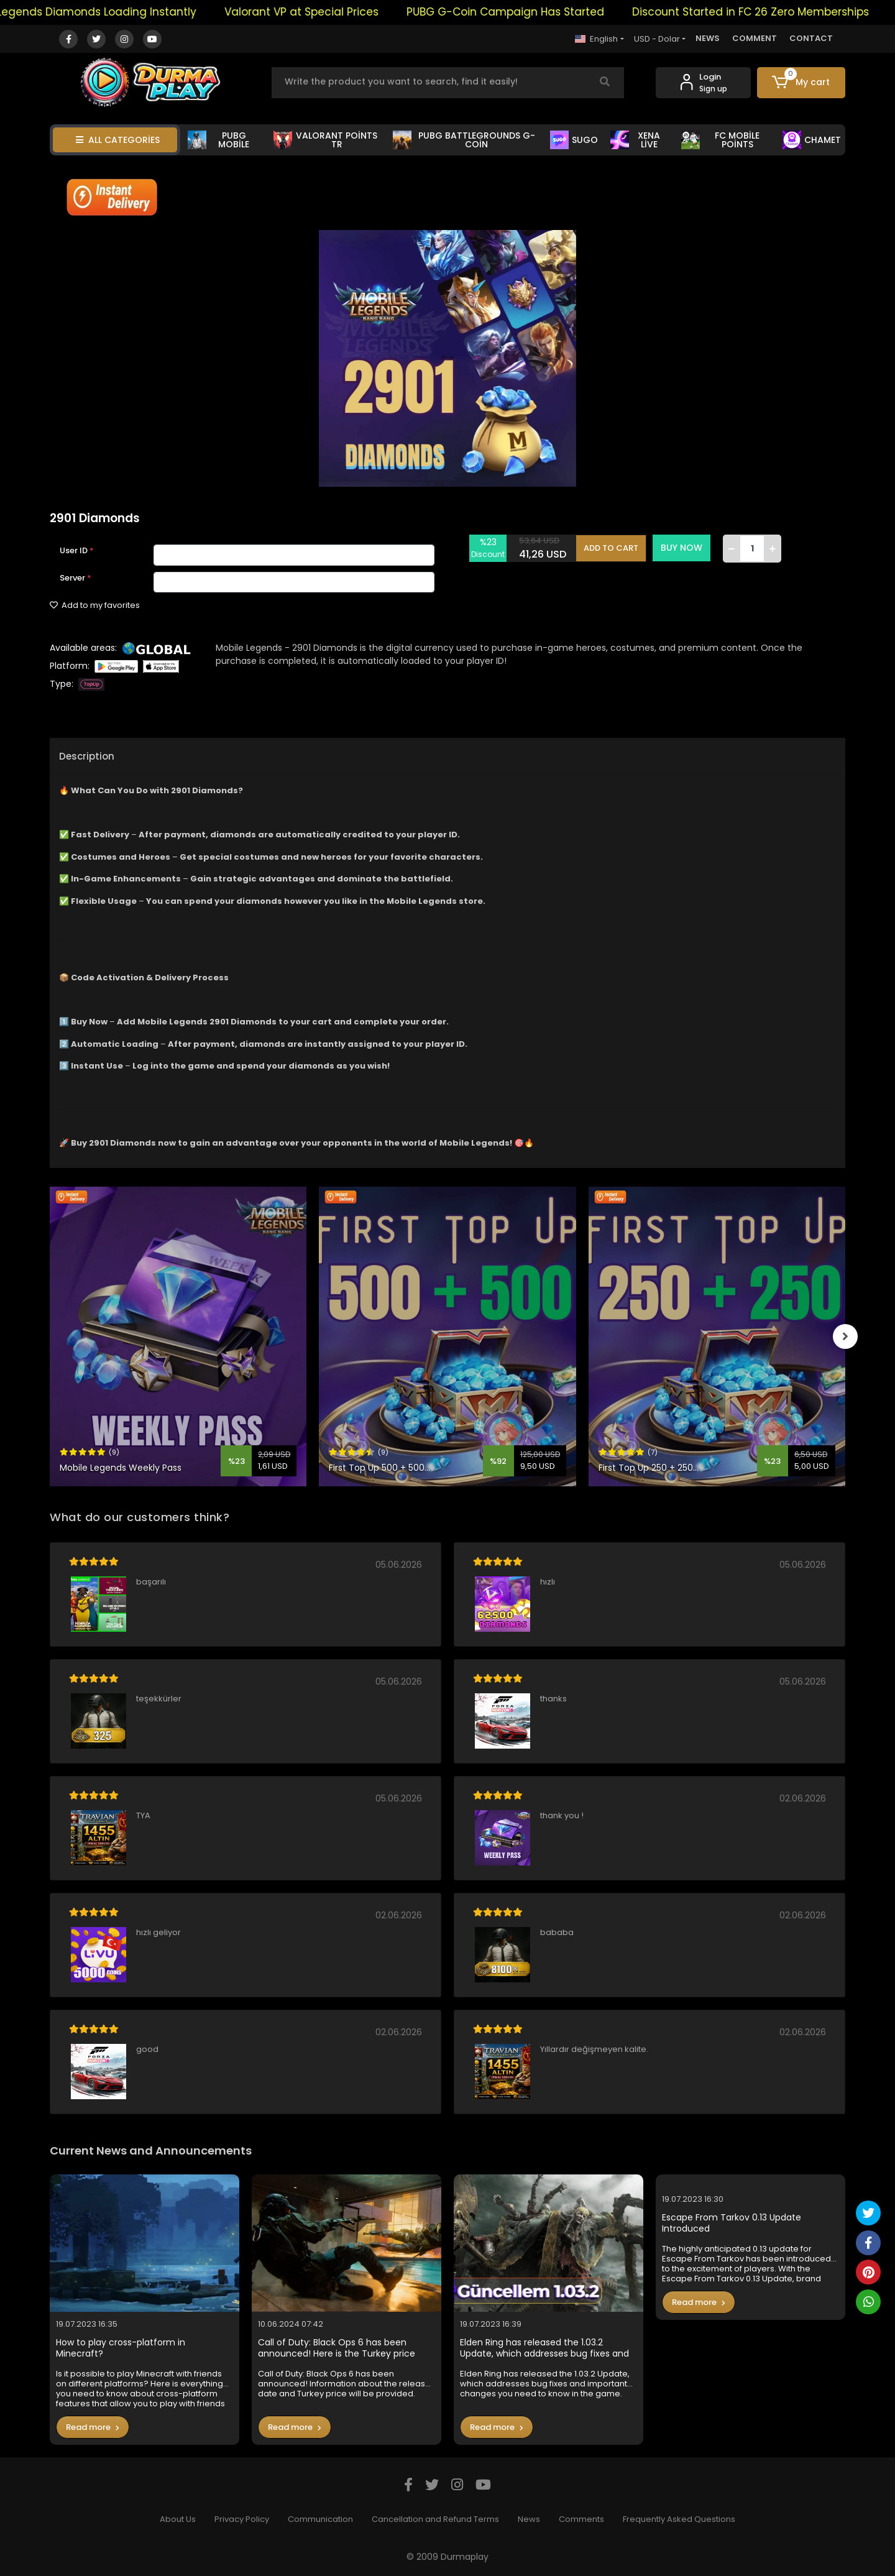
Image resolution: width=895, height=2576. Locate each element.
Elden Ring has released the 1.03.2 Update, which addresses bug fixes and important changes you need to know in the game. (547, 2348)
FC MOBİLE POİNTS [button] (720, 139)
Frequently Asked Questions (679, 2519)
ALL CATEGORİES (118, 140)
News (529, 2519)
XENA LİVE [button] (635, 139)
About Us (178, 2519)
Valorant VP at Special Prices (329, 11)
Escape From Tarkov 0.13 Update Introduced (731, 2223)
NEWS (707, 38)
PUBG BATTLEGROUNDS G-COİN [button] (464, 139)
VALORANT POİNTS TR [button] (325, 139)
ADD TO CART (611, 548)
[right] (845, 1336)
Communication (320, 2519)
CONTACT (811, 38)
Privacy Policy (241, 2519)
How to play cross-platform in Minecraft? (120, 2348)
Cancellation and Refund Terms (435, 2519)
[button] (801, 82)
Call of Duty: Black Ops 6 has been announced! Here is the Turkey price (336, 2348)
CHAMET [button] (812, 140)
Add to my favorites (95, 605)
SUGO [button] (574, 140)
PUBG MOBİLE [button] (218, 139)
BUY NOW (681, 547)
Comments (581, 2519)
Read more (92, 2427)
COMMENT (754, 38)
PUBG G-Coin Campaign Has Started (533, 11)
